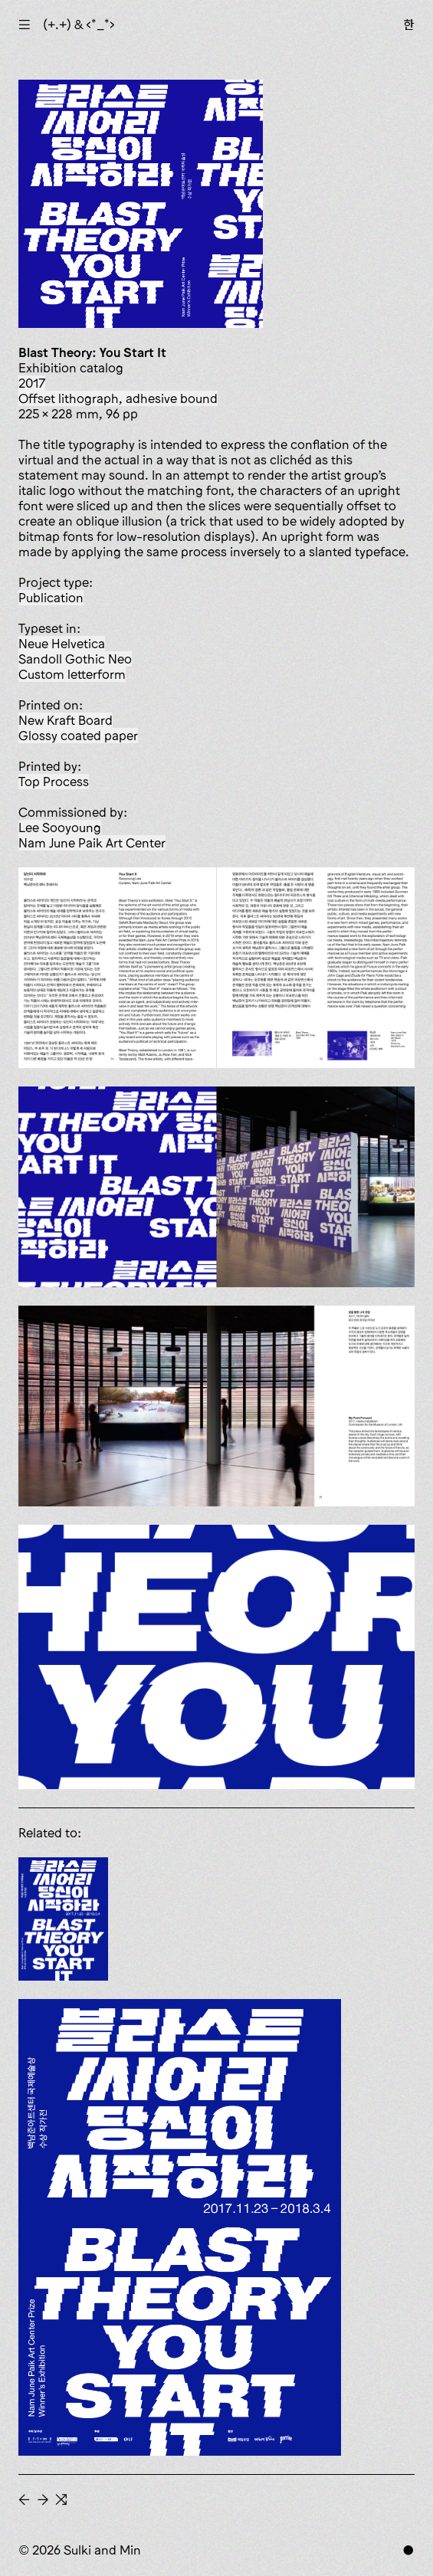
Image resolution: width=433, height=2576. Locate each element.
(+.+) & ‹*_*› (79, 24)
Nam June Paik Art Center (92, 842)
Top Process (53, 781)
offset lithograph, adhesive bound (118, 398)
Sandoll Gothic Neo (75, 659)
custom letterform (72, 674)
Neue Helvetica (61, 643)
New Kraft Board (65, 720)
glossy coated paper (78, 735)
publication (51, 597)
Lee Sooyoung (59, 827)
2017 (31, 383)
